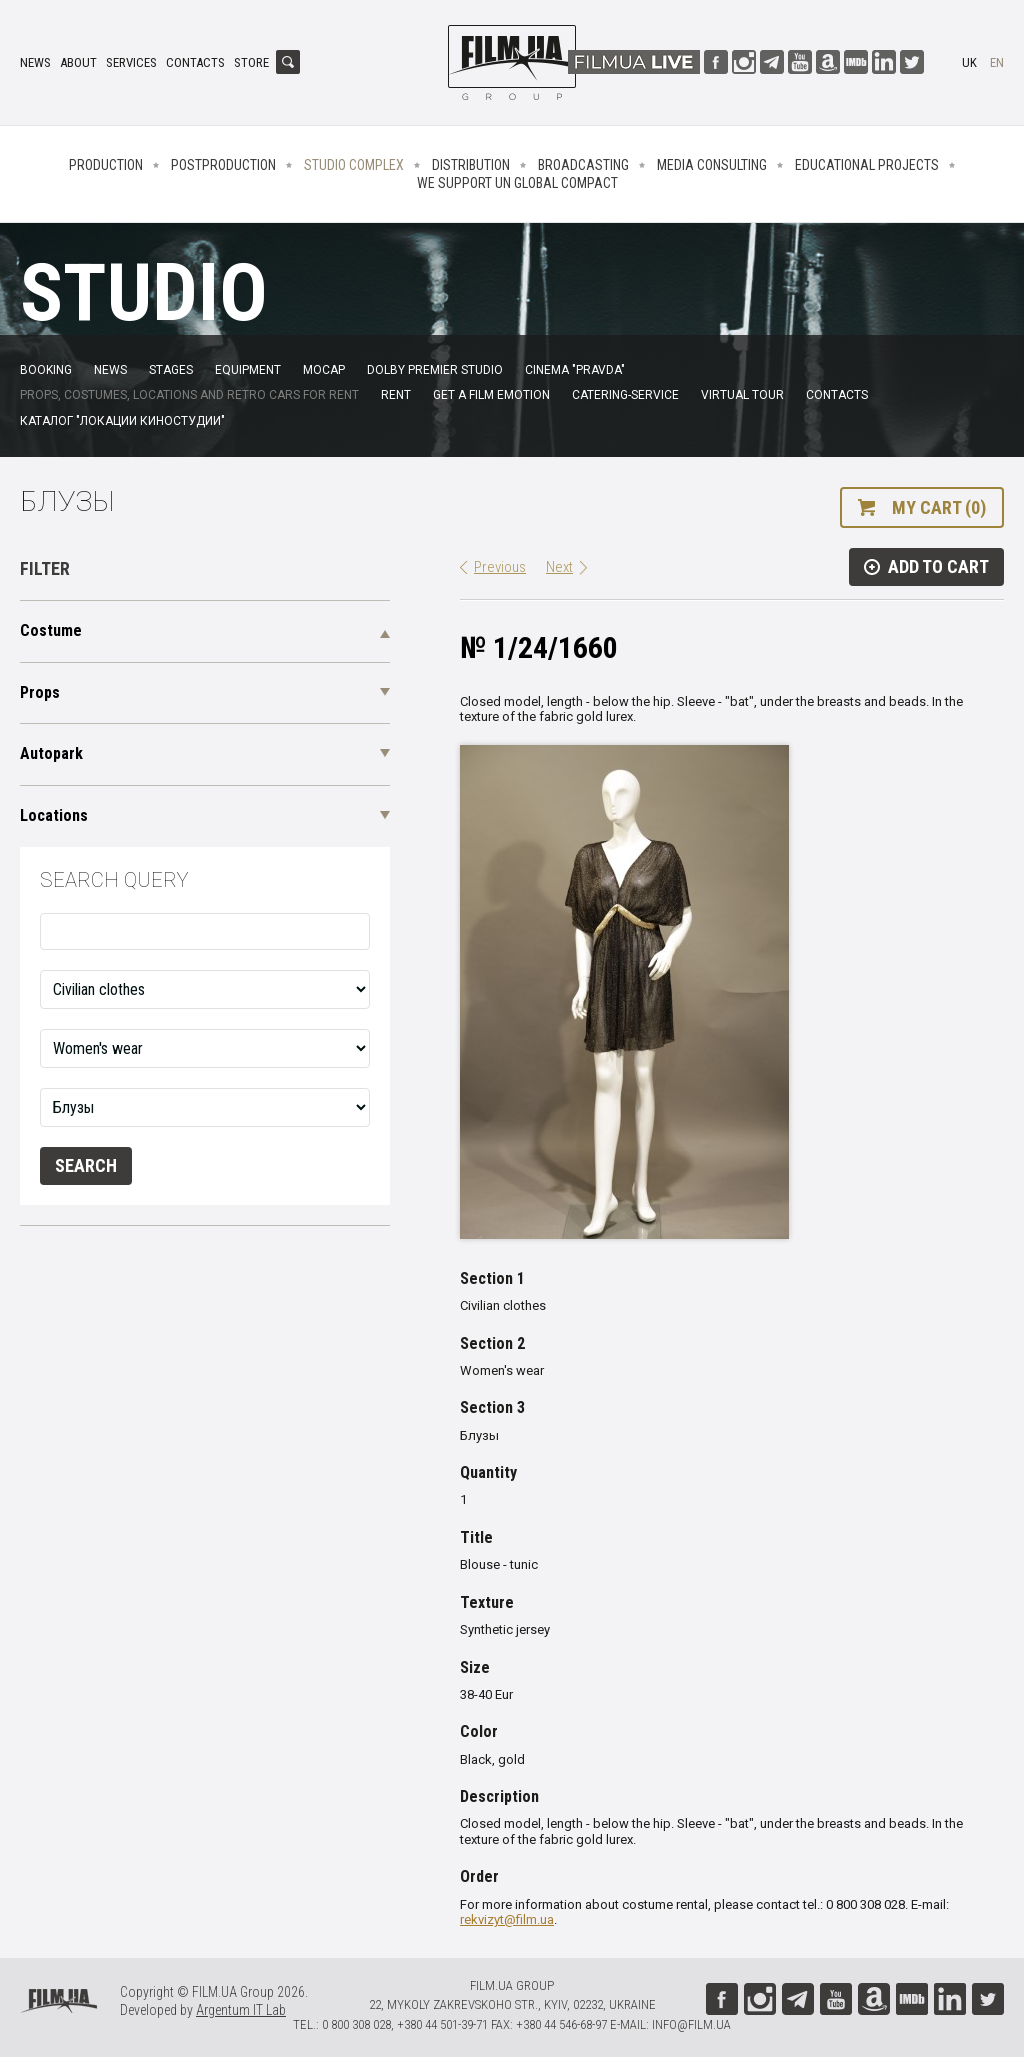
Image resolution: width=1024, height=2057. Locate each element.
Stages (171, 370)
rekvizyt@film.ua (507, 1919)
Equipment (248, 370)
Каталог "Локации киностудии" (122, 421)
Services (131, 62)
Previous (500, 567)
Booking (46, 370)
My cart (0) (939, 507)
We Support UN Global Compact (517, 183)
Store (251, 62)
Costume (51, 630)
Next (559, 567)
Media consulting (712, 165)
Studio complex (354, 165)
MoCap (324, 370)
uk (969, 62)
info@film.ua (691, 2024)
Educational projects (867, 165)
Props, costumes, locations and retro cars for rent (189, 395)
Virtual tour (742, 395)
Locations (54, 815)
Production (106, 165)
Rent (396, 395)
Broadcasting (583, 165)
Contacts (195, 62)
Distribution (471, 165)
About (78, 62)
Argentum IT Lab (241, 2010)
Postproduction (223, 165)
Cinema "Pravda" (575, 370)
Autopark (51, 753)
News (35, 62)
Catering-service (625, 395)
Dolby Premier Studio (435, 370)
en (997, 62)
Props (40, 692)
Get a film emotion (491, 395)
